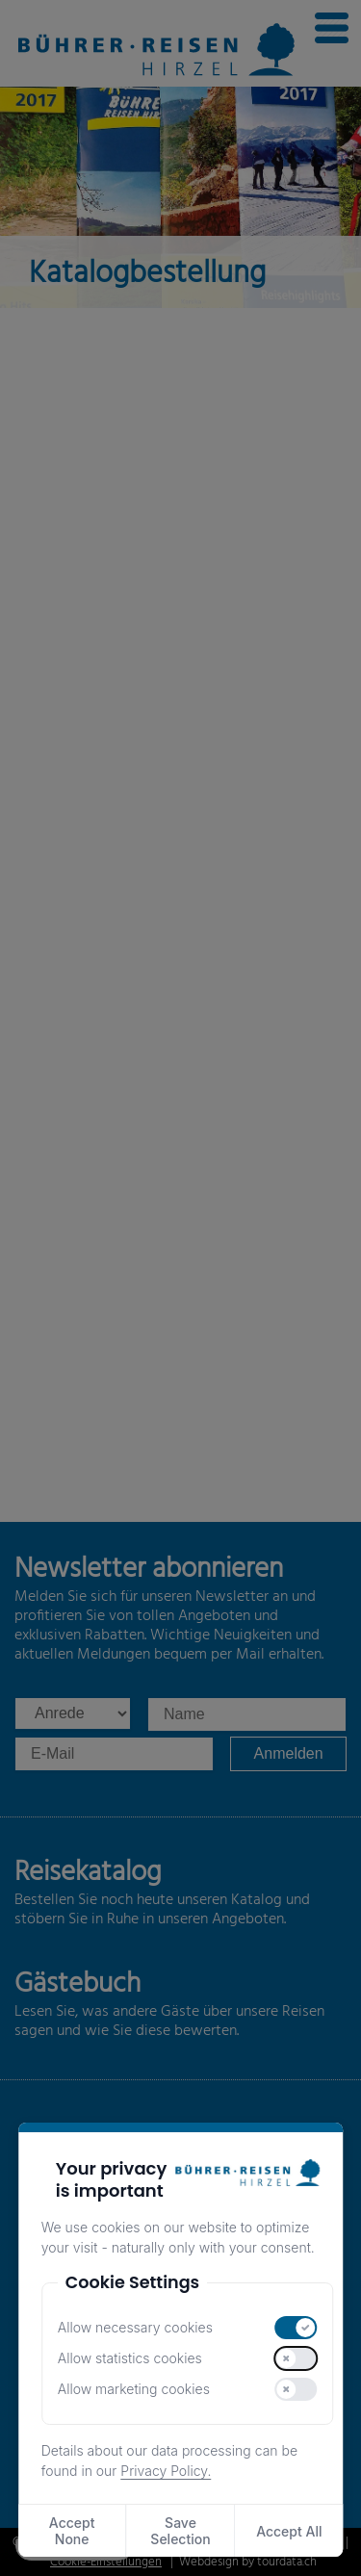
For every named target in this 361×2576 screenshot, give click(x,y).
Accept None (72, 2530)
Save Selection (180, 2530)
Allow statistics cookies (130, 2358)
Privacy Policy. (165, 2470)
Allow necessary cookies (135, 2327)
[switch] (296, 2327)
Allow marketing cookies (134, 2389)
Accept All (289, 2531)
